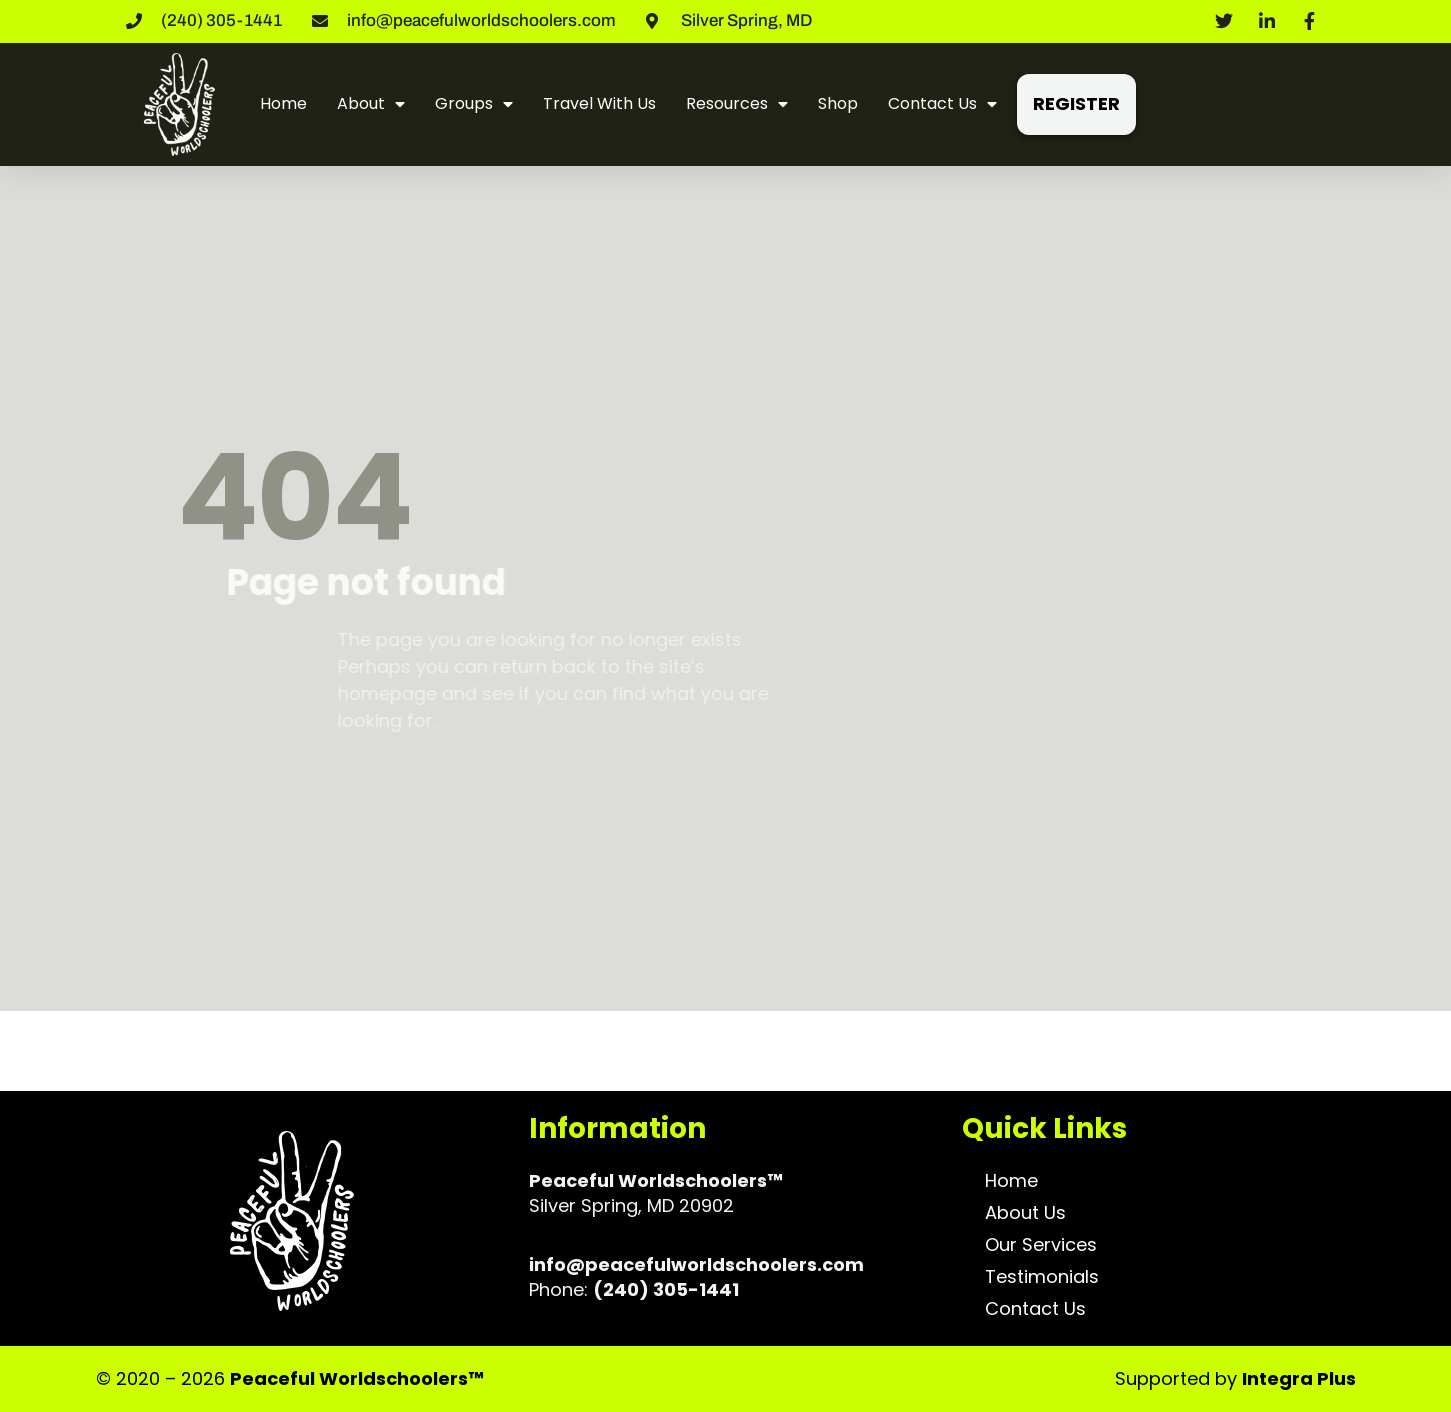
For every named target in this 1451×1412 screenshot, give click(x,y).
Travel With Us (599, 103)
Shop (838, 103)
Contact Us (942, 104)
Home (283, 103)
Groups (474, 104)
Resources (737, 104)
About (371, 104)
